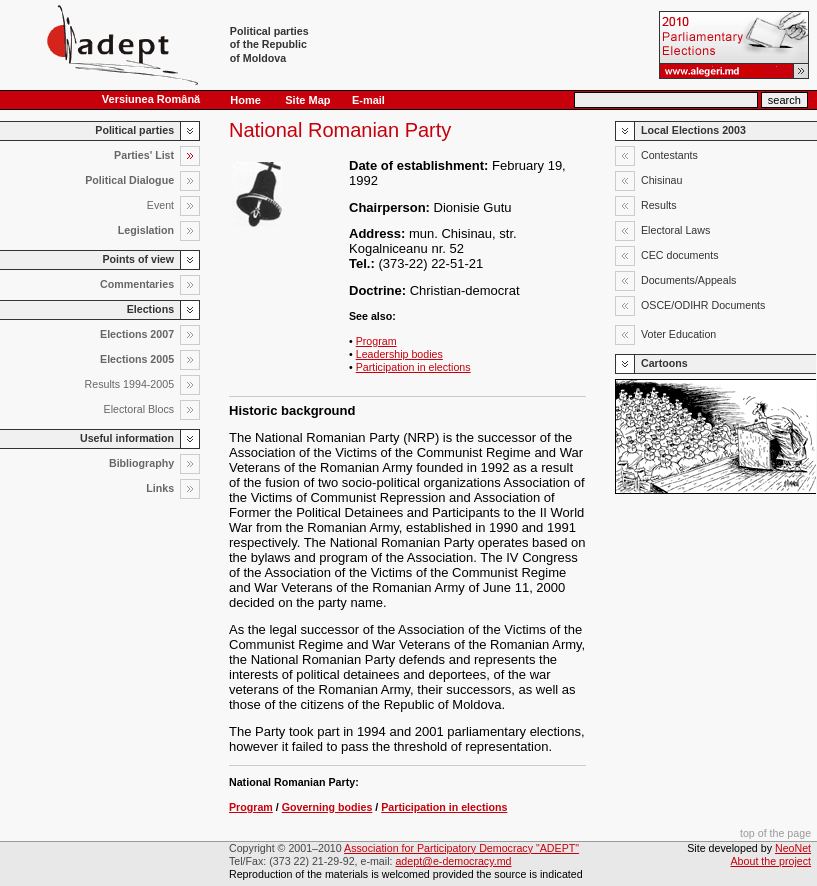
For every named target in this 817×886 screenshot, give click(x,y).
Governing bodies (327, 807)
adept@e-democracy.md (453, 861)
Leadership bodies (399, 354)
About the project (771, 861)
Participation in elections (413, 367)
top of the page (775, 833)
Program (376, 341)
